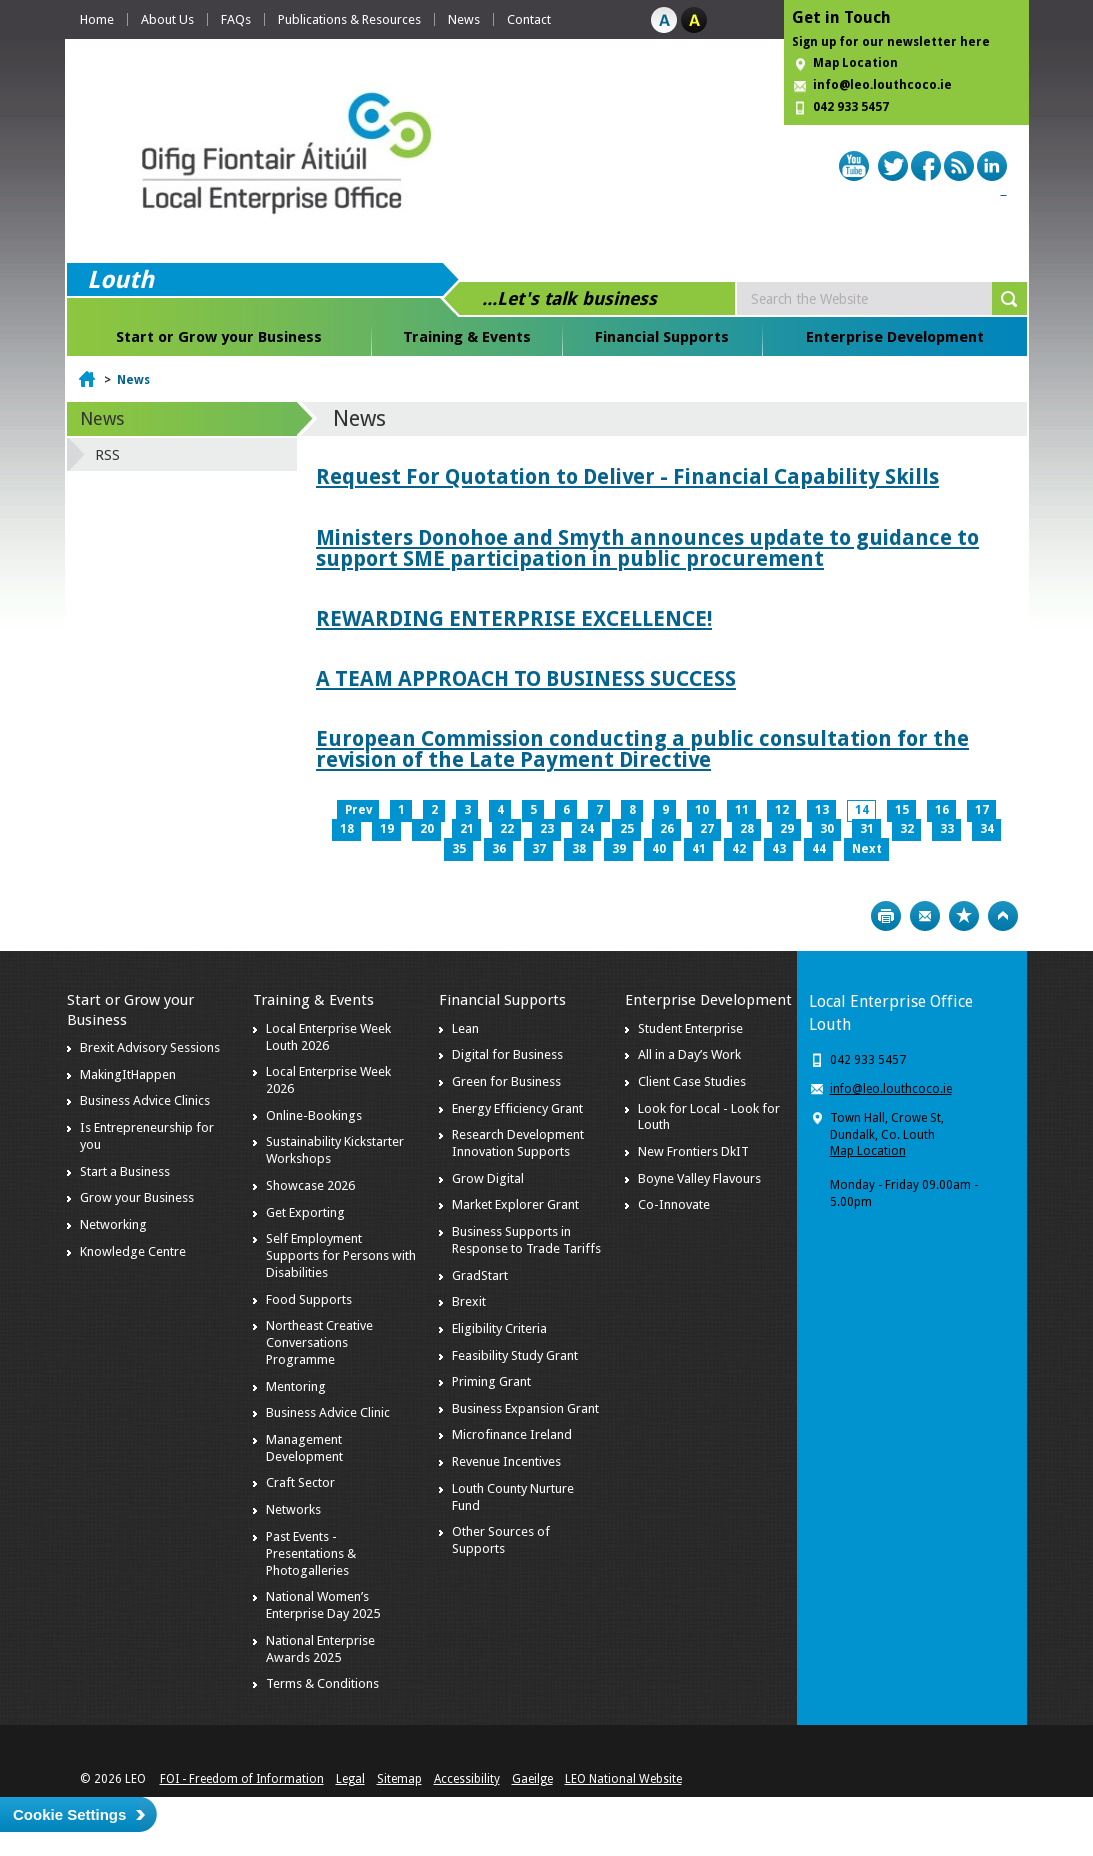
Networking (113, 1224)
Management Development (304, 1448)
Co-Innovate (674, 1204)
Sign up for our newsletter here (891, 42)
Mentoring (296, 1386)
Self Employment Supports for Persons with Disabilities (341, 1255)
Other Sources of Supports (501, 1540)
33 (947, 829)
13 (822, 810)
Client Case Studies (692, 1081)
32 (907, 829)
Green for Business (506, 1081)
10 (702, 810)
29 (787, 829)
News (464, 19)
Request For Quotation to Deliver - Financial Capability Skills (627, 476)
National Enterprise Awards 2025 (320, 1649)
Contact (529, 19)
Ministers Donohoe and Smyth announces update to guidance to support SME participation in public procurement (647, 548)
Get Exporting (305, 1212)
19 (387, 829)
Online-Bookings (314, 1115)
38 (579, 849)
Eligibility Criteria (499, 1328)
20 (427, 829)
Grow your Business (137, 1197)
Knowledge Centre (133, 1251)
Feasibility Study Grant (515, 1355)
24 (587, 829)
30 (827, 829)
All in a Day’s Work (689, 1054)
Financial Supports (662, 337)
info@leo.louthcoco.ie (882, 85)
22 (507, 829)
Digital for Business (507, 1054)
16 (942, 810)
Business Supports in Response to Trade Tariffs (526, 1240)
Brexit (469, 1301)
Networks (293, 1509)
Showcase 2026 (310, 1185)
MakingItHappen (128, 1074)
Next (867, 849)
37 (539, 849)
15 (902, 810)
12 (782, 810)
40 (659, 849)
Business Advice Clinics (145, 1100)
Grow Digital (488, 1178)
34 (987, 829)
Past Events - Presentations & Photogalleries (311, 1553)
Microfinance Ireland (512, 1434)
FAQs (236, 19)
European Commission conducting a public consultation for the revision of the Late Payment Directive (642, 749)
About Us (167, 19)
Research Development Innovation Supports (518, 1143)
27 (707, 829)
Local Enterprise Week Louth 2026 (328, 1037)
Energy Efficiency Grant (517, 1108)
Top (1003, 916)
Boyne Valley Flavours (699, 1178)
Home (97, 19)
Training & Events (467, 337)
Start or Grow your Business (219, 337)
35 (459, 849)
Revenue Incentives (506, 1461)
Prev (358, 810)
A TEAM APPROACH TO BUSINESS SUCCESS (526, 678)
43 (779, 849)
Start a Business (125, 1171)
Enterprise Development (895, 337)
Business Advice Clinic (328, 1412)
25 (627, 829)
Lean (465, 1028)
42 (739, 849)
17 (982, 810)
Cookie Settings (69, 1814)
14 (862, 810)
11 (742, 810)
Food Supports (309, 1299)
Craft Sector (300, 1482)
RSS (107, 455)
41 (699, 849)
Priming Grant (491, 1381)
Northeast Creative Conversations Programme (319, 1342)
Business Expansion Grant (525, 1408)
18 (347, 829)
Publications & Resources (349, 19)
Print (886, 916)
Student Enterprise (690, 1028)
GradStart (480, 1275)
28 (747, 829)
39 (619, 849)
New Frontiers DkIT (693, 1151)
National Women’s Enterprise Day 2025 (323, 1605)
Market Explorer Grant (515, 1204)
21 (467, 829)
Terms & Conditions (322, 1683)
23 (547, 829)
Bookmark (964, 916)
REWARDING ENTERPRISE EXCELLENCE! (514, 618)
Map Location (855, 63)
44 (819, 849)
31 (867, 829)
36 (499, 849)
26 (667, 829)
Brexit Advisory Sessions (150, 1047)
